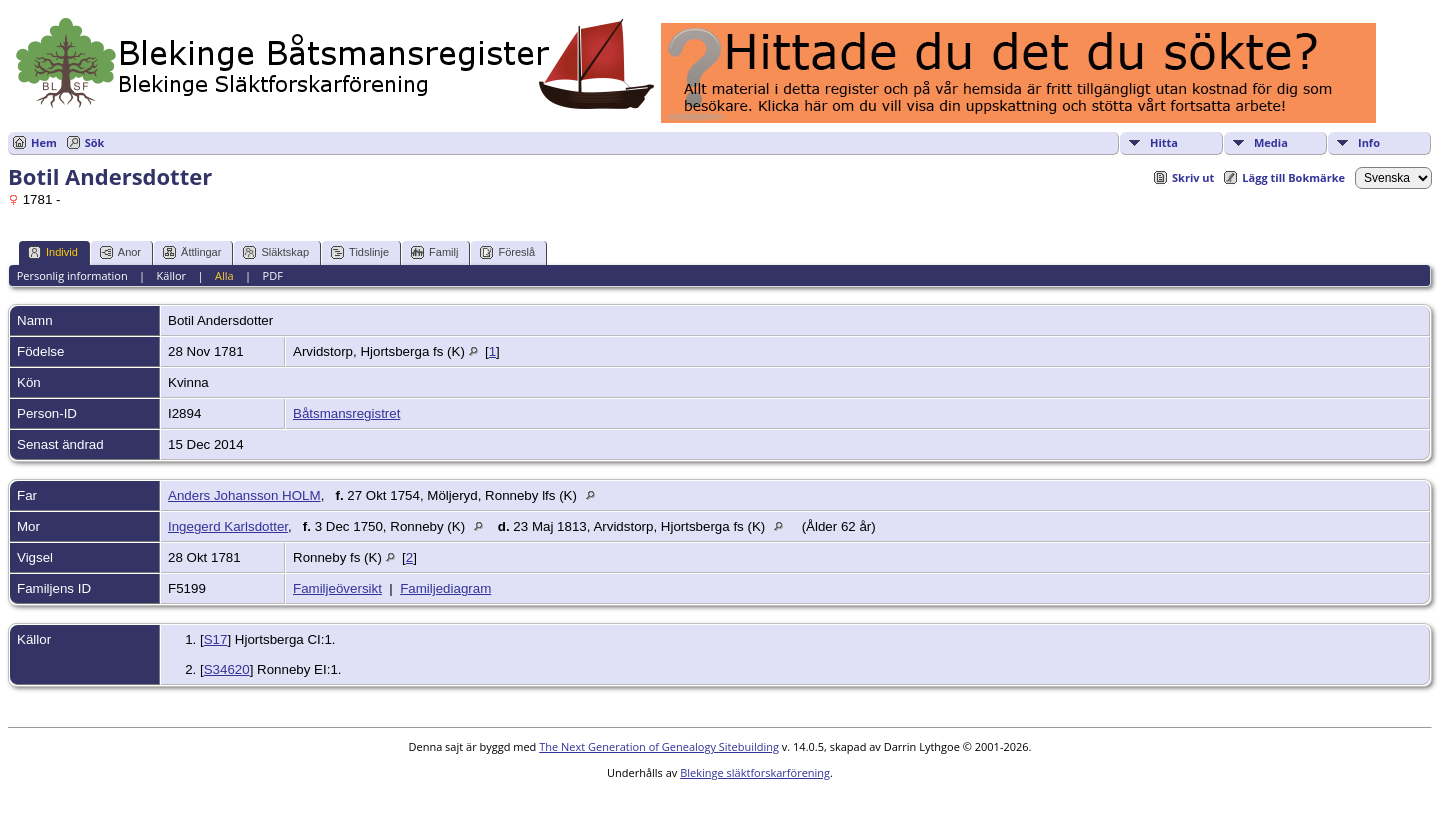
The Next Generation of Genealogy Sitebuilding (659, 746)
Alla (224, 275)
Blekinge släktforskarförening (755, 772)
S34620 (227, 669)
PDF (273, 275)
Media (1271, 142)
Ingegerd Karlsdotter (228, 526)
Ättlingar (192, 252)
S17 (216, 639)
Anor (120, 252)
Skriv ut (1193, 177)
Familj (434, 252)
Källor (172, 275)
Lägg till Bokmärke (1293, 177)
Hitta (1164, 142)
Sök (95, 142)
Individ (53, 252)
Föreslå (507, 252)
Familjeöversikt (337, 588)
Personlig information (72, 275)
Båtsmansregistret (346, 413)
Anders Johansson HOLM (244, 495)
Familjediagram (445, 588)
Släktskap (276, 252)
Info (1369, 142)
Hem (44, 142)
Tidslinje (360, 252)
